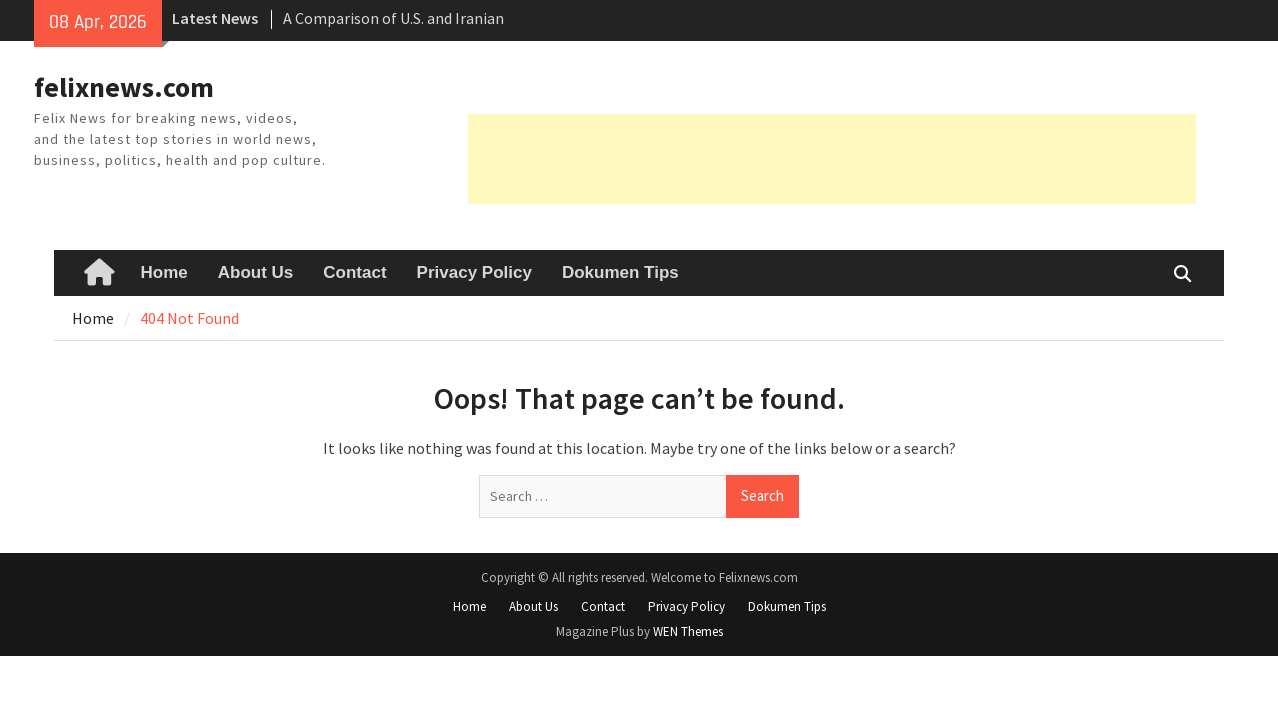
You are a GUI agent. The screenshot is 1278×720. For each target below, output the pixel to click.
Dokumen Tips (620, 272)
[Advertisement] (832, 159)
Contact (354, 272)
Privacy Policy (474, 272)
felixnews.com (124, 87)
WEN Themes (688, 631)
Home (164, 272)
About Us (256, 272)
